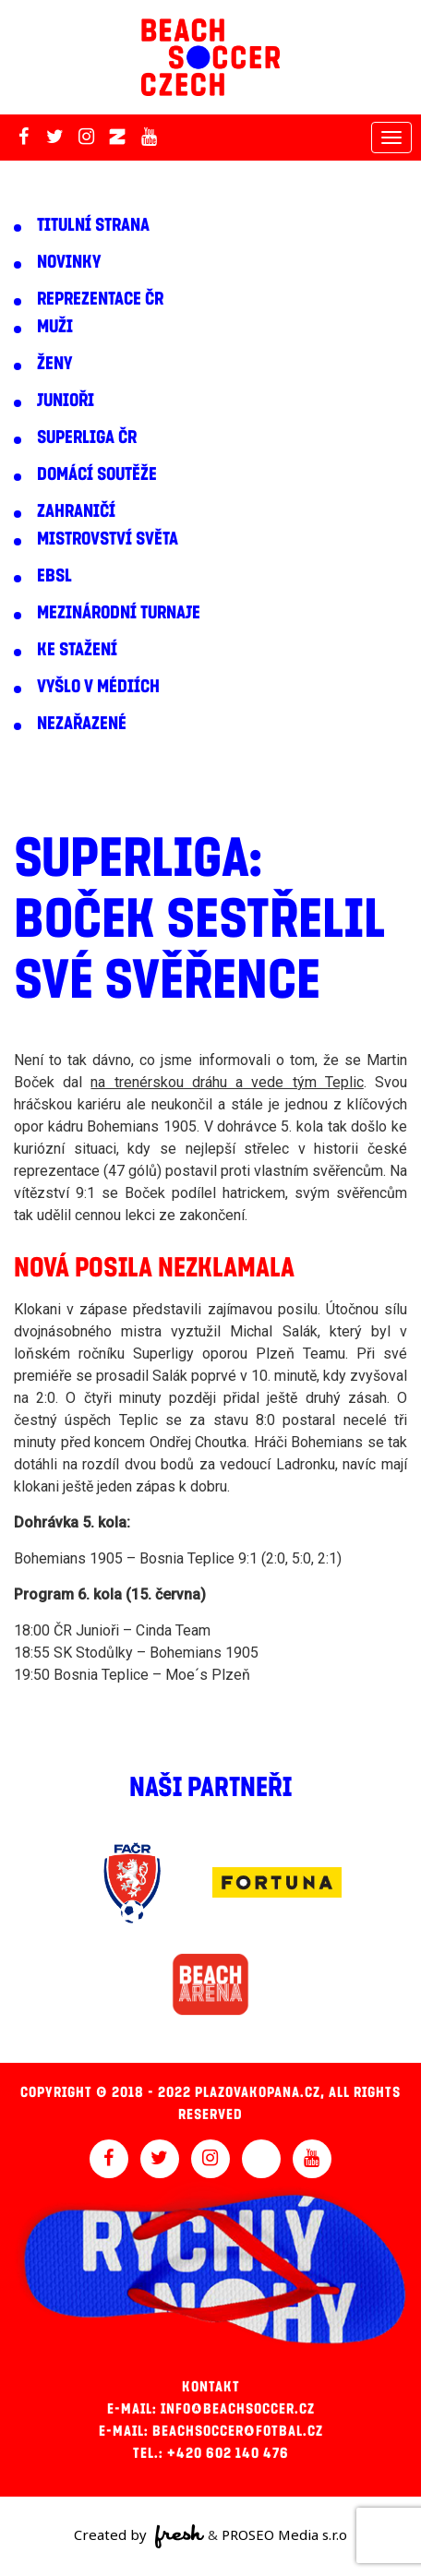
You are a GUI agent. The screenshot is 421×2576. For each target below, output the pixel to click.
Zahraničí (76, 511)
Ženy (54, 363)
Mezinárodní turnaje (118, 613)
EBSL (54, 576)
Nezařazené (81, 723)
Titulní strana (93, 225)
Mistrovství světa (107, 539)
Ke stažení (77, 650)
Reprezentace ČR (100, 299)
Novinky (69, 262)
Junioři (65, 400)
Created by (139, 2536)
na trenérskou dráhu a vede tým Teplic (226, 1082)
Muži (55, 327)
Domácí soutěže (97, 474)
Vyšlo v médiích (98, 686)
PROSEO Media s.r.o (284, 2534)
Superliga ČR (87, 437)
